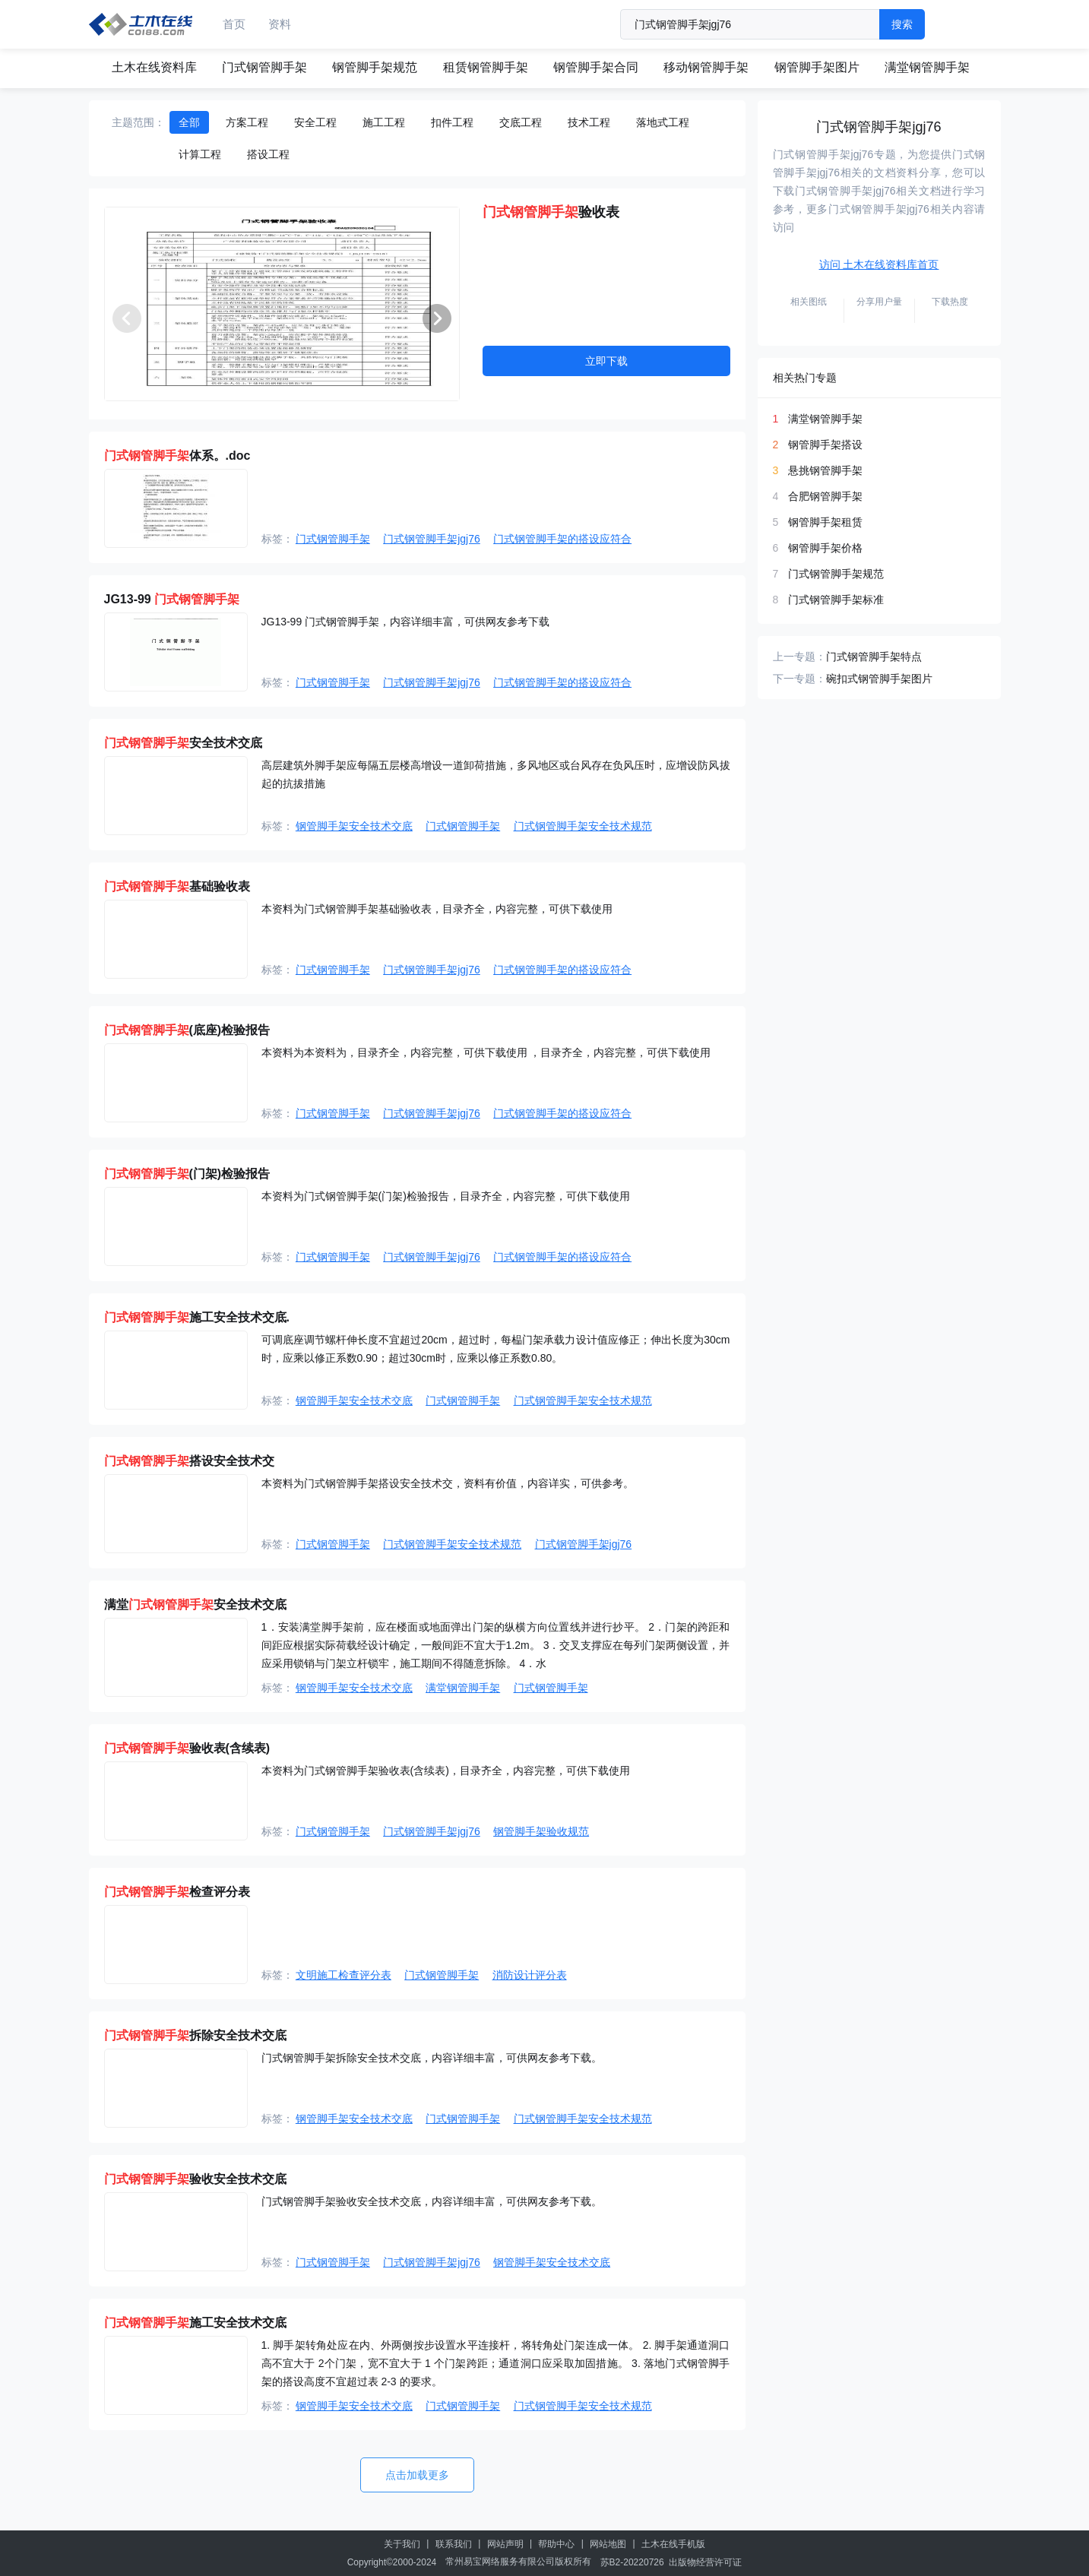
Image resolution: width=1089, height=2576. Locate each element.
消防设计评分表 (529, 1975)
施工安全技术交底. (197, 1317)
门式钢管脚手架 (264, 67)
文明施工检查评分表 (343, 1975)
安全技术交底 (183, 742)
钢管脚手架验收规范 (541, 1831)
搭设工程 (268, 154)
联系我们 (453, 2544)
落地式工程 (662, 122)
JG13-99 (172, 599)
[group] (282, 303)
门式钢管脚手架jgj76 (431, 539)
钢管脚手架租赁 (825, 522)
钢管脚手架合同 (595, 67)
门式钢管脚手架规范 (836, 574)
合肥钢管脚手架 (825, 496)
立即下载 (606, 361)
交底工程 (520, 122)
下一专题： (799, 678)
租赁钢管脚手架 (485, 67)
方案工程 (247, 122)
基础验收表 (177, 886)
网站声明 (505, 2544)
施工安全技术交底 (195, 2322)
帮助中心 (556, 2544)
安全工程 (315, 122)
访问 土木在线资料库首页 (879, 264)
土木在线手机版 (673, 2544)
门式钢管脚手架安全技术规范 (583, 826)
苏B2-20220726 (632, 2562)
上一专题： (799, 656)
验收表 (551, 212)
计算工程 (200, 154)
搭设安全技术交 (189, 1460)
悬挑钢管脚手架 (825, 470)
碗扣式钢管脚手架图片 (879, 678)
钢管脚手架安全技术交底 (354, 826)
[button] (437, 318)
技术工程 (589, 122)
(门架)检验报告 (187, 1173)
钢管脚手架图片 (816, 67)
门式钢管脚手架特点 (874, 656)
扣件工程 (452, 122)
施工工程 (383, 122)
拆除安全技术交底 (195, 2035)
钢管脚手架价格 (825, 548)
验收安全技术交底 (195, 2179)
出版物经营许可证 (705, 2562)
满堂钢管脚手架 (927, 67)
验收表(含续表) (187, 1748)
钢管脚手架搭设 (825, 444)
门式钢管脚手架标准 (836, 599)
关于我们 (402, 2544)
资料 (279, 23)
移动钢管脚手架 (706, 67)
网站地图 (608, 2544)
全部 (189, 122)
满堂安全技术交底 (195, 1604)
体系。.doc (177, 455)
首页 (234, 23)
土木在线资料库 (154, 67)
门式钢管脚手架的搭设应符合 (562, 539)
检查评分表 (177, 1891)
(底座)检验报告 (187, 1030)
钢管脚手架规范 (374, 67)
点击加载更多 (417, 2475)
